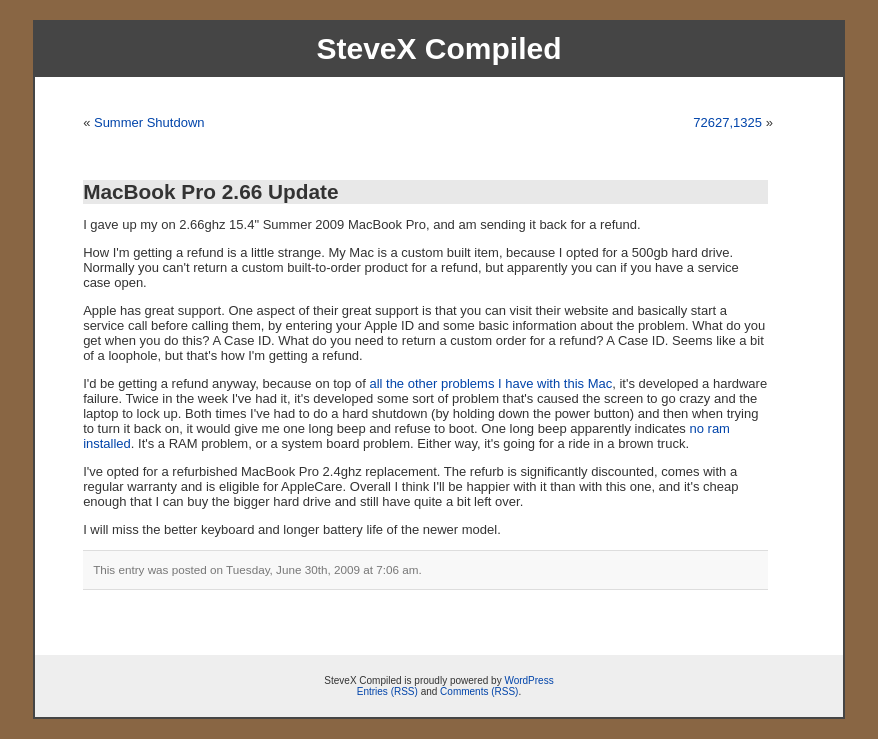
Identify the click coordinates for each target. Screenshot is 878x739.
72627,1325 (727, 122)
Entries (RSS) (387, 691)
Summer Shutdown (149, 122)
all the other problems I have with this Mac (490, 383)
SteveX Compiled (438, 48)
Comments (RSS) (479, 691)
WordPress (528, 680)
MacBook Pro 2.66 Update (210, 191)
